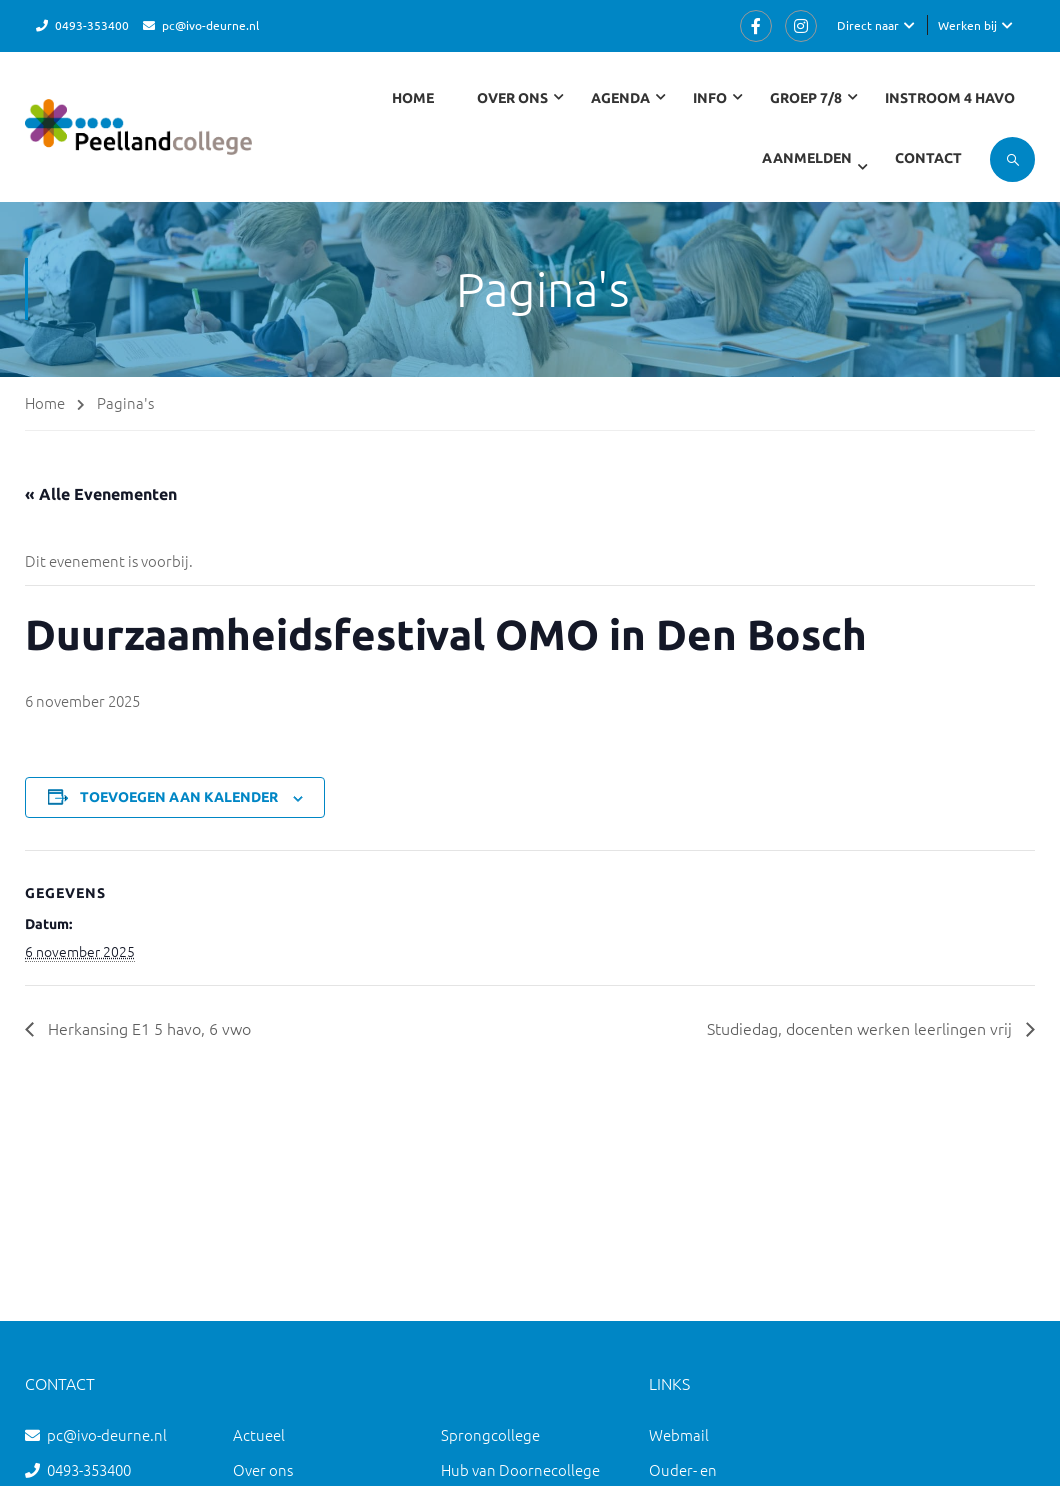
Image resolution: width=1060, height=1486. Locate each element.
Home (413, 98)
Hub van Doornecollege (520, 1469)
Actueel (259, 1434)
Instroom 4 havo (950, 98)
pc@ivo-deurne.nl (210, 25)
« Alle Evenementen (101, 494)
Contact (928, 158)
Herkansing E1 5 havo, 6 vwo (147, 1028)
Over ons (263, 1469)
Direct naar (868, 25)
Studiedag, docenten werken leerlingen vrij (861, 1028)
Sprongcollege (490, 1434)
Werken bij (967, 25)
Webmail (679, 1434)
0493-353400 (92, 25)
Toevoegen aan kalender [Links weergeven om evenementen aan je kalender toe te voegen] (179, 797)
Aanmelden (807, 158)
